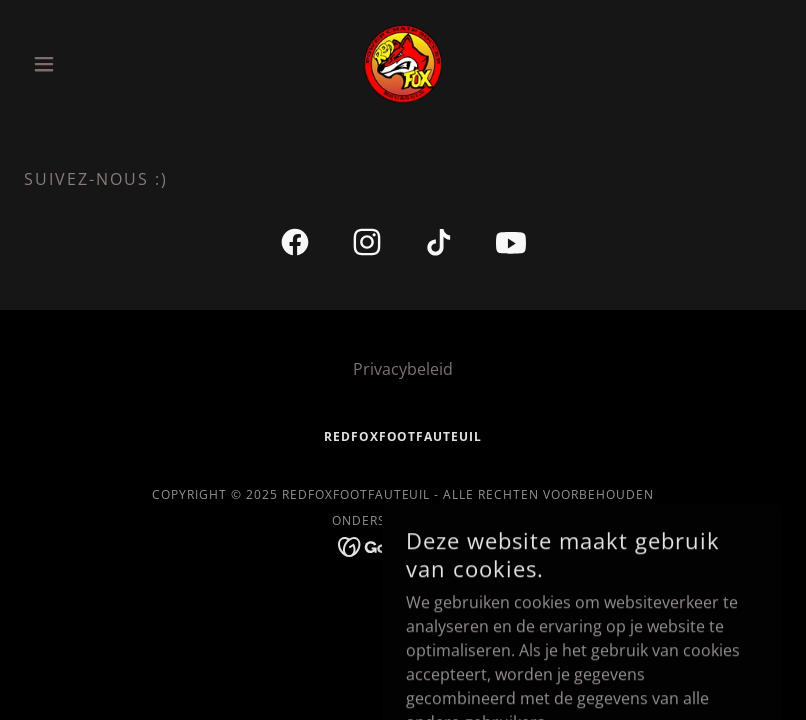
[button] (81, 64)
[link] (403, 64)
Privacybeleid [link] (403, 369)
